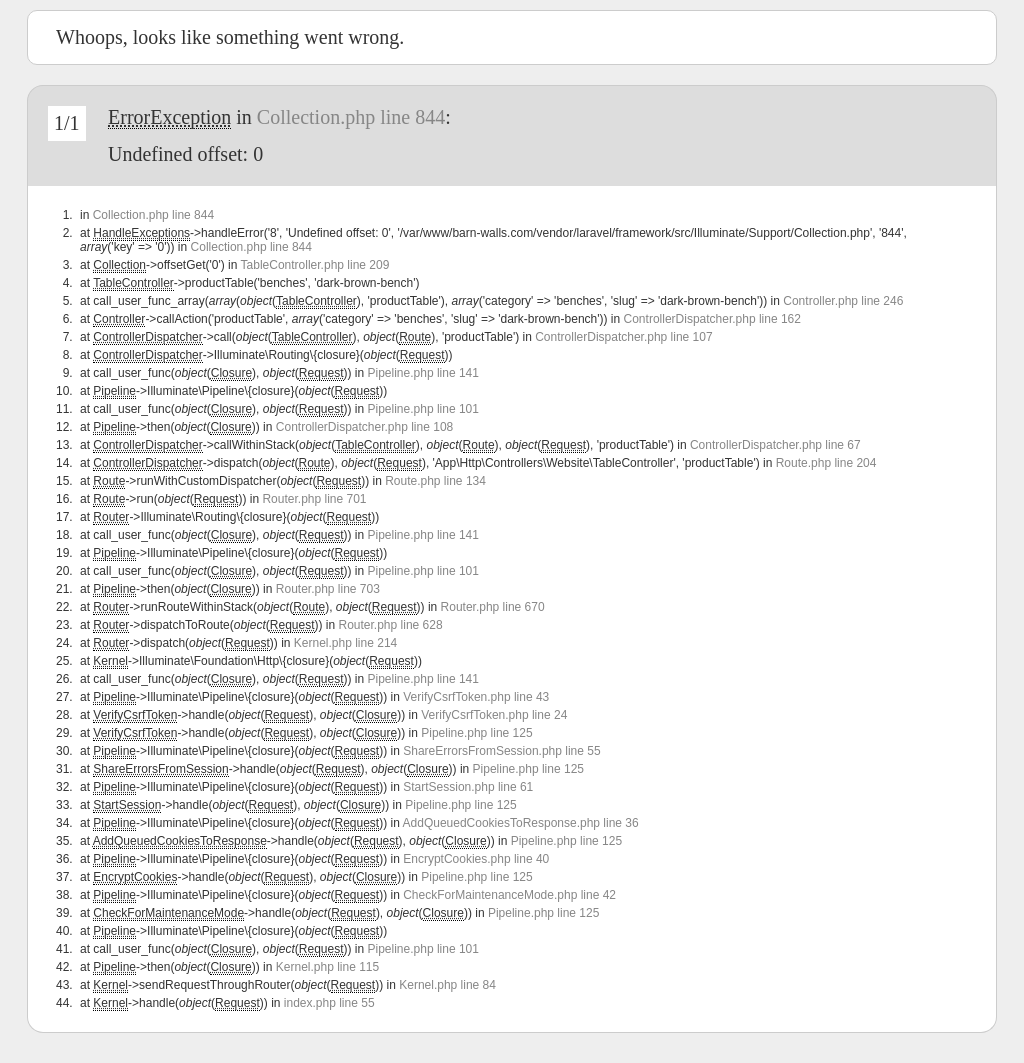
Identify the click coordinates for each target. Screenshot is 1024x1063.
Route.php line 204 (826, 463)
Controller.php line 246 (843, 301)
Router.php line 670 (493, 607)
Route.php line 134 (435, 481)
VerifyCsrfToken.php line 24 (494, 715)
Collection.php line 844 (351, 117)
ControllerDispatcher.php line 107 (623, 337)
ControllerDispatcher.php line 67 (775, 445)
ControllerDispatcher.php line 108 (364, 427)
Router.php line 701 (314, 499)
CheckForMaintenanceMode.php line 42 (509, 895)
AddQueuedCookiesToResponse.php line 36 (521, 823)
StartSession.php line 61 (468, 787)
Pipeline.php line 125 (476, 733)
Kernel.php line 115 (327, 967)
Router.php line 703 (328, 589)
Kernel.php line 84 (447, 985)
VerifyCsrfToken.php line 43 (476, 697)
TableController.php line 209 (315, 265)
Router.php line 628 (391, 625)
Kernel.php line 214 (345, 643)
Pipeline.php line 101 (423, 409)
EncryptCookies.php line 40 (476, 859)
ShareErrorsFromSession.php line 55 (501, 751)
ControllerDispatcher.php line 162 (712, 319)
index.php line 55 (329, 1003)
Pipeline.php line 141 (423, 373)
